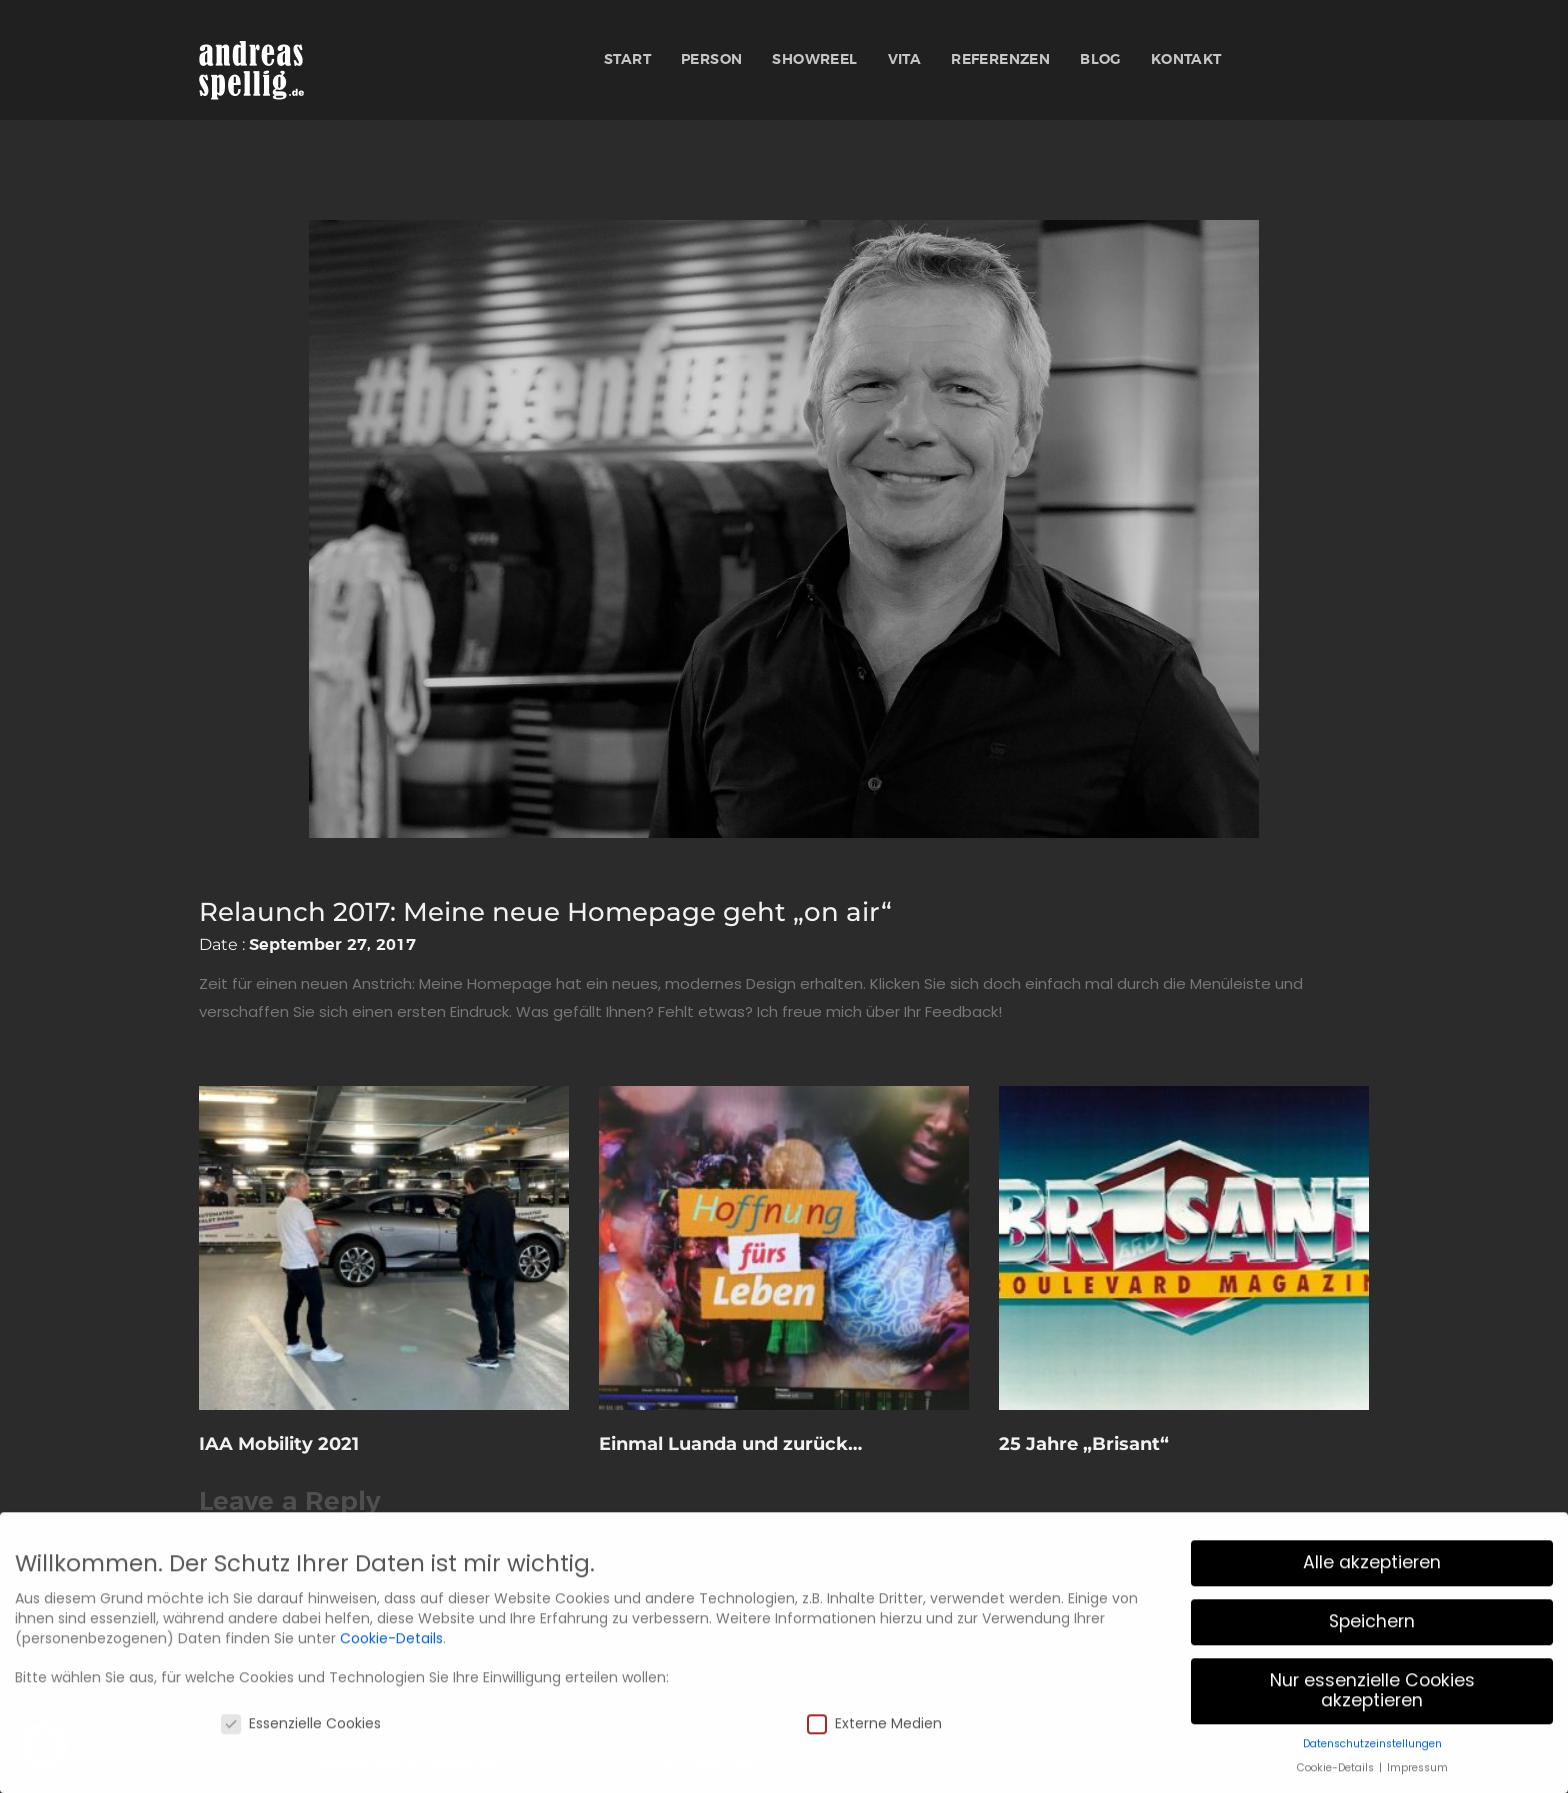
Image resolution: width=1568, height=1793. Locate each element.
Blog (1100, 60)
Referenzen (1000, 60)
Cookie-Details (391, 1696)
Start (627, 60)
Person (711, 60)
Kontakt (1186, 60)
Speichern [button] (1372, 1679)
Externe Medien (874, 1781)
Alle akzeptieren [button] (1372, 1620)
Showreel (814, 60)
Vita (905, 60)
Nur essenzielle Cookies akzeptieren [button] (1372, 1748)
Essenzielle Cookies (301, 1781)
